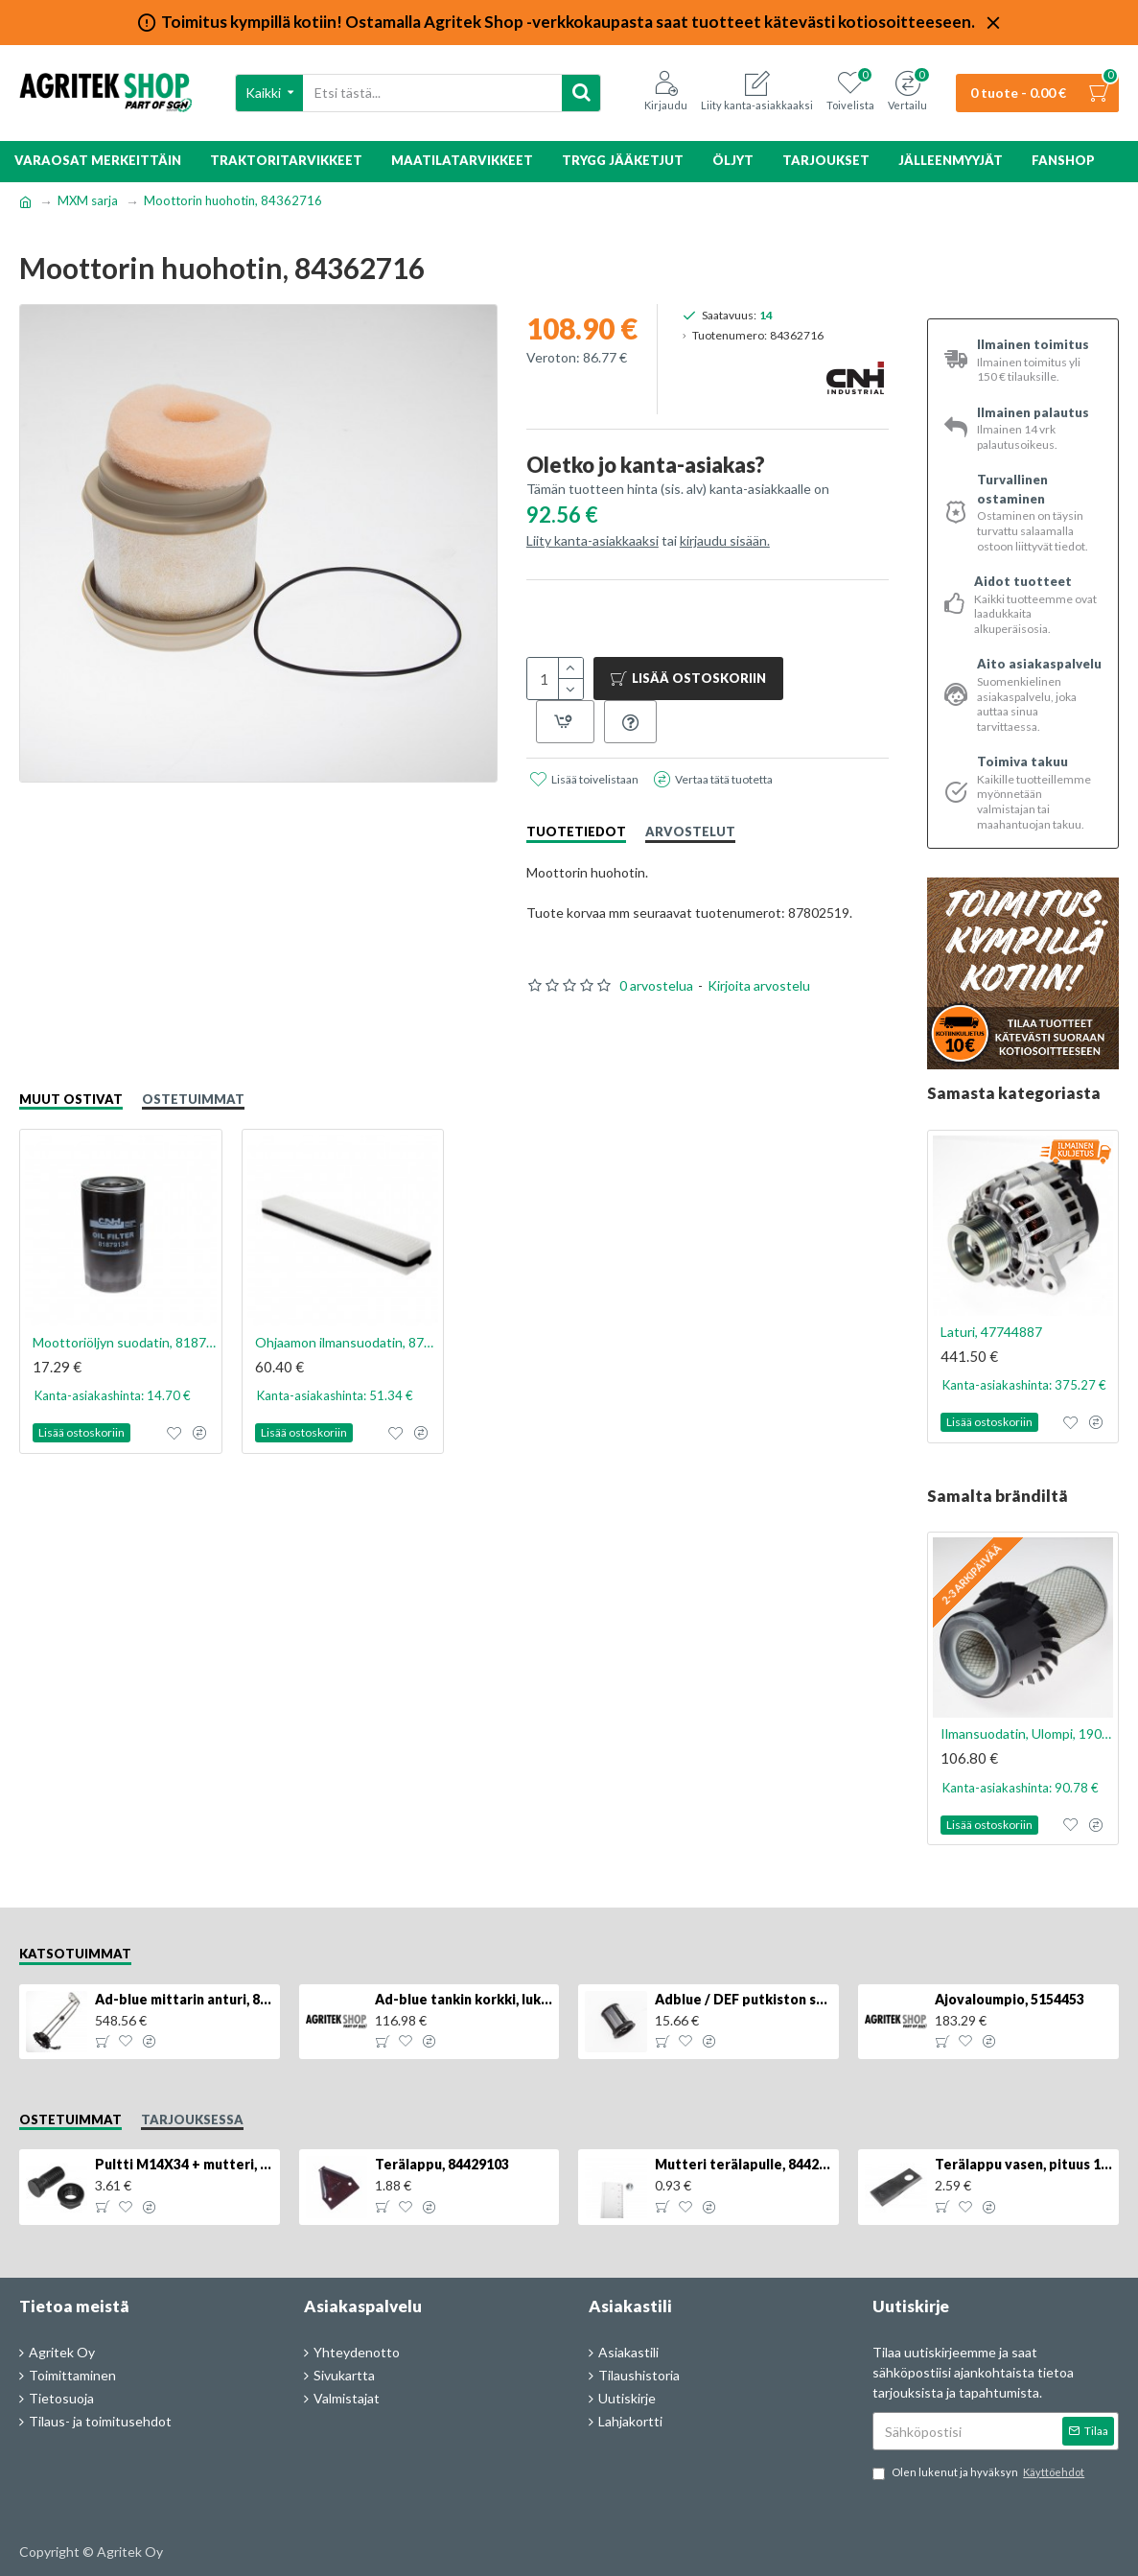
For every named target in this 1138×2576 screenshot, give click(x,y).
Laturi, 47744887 (991, 1331)
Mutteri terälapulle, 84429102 (743, 2164)
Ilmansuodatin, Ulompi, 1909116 (1027, 1733)
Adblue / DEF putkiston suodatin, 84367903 (743, 1999)
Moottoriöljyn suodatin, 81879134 (125, 1342)
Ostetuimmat (193, 1099)
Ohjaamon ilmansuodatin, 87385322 (347, 1342)
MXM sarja (88, 200)
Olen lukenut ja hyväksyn (979, 2473)
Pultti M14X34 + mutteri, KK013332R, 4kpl (183, 2164)
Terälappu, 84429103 (442, 2164)
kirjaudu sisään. (725, 540)
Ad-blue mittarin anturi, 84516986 (183, 1999)
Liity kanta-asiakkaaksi (592, 540)
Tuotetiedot (576, 831)
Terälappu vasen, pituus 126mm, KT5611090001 (1023, 2164)
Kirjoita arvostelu (759, 985)
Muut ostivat (71, 1099)
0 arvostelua (656, 985)
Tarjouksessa (192, 2119)
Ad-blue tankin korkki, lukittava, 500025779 (463, 1999)
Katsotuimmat (75, 1953)
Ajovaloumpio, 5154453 (1009, 1999)
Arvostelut (690, 831)
